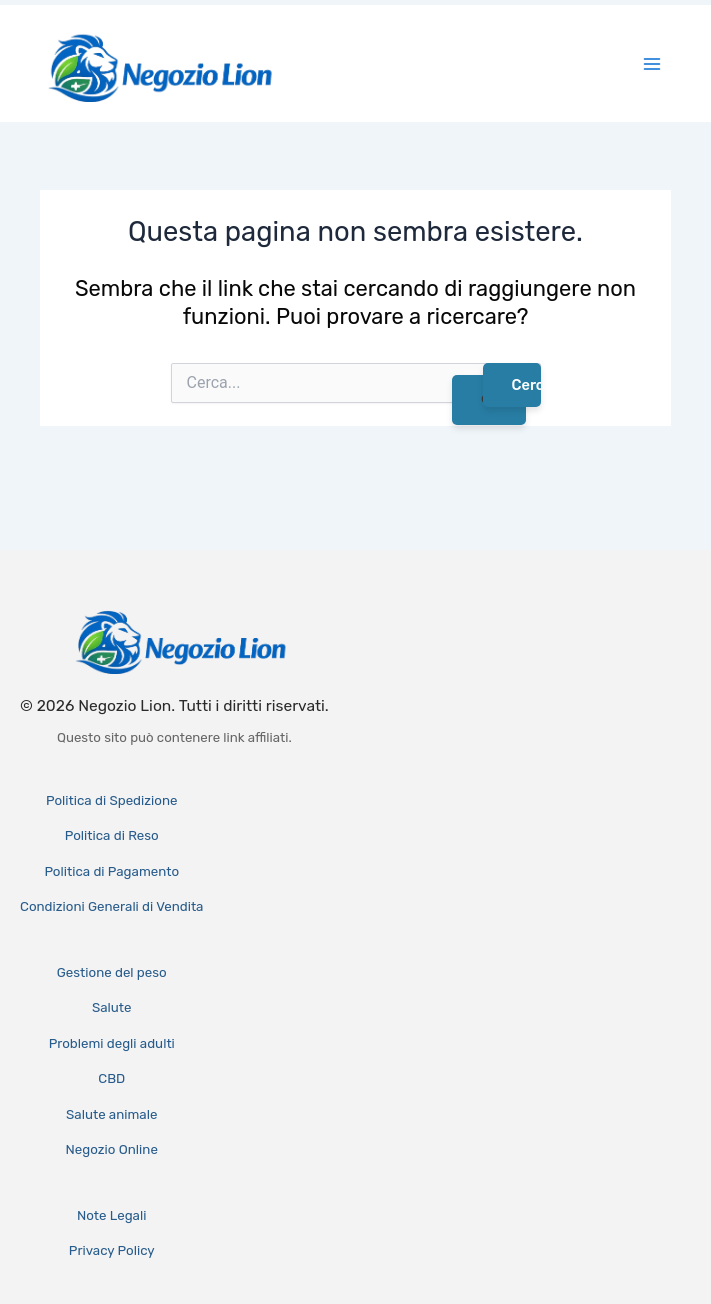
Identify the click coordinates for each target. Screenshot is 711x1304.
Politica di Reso (112, 835)
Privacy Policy (112, 1250)
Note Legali (111, 1215)
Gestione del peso (112, 972)
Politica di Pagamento (111, 871)
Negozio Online (112, 1149)
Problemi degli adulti (112, 1043)
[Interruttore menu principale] (652, 64)
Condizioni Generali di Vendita (111, 906)
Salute (112, 1007)
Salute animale (111, 1114)
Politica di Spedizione (111, 800)
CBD (111, 1078)
